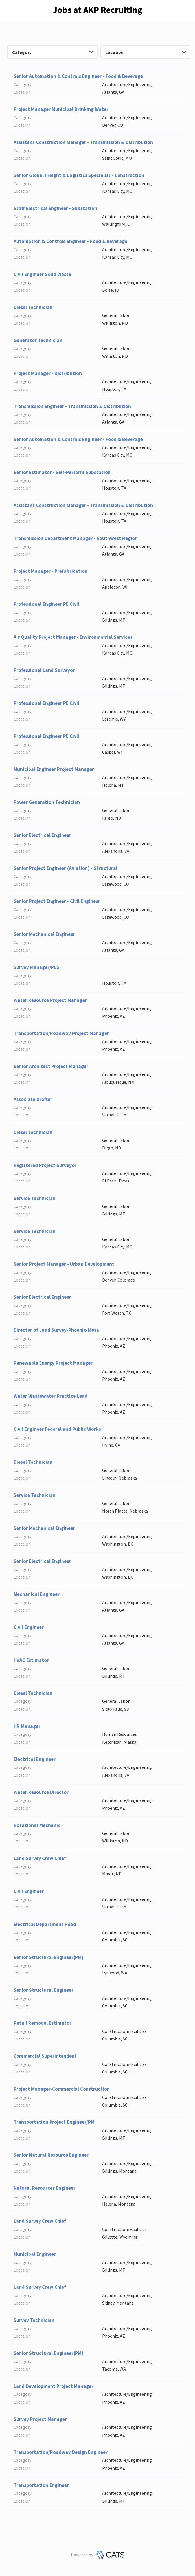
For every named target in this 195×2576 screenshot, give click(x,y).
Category (52, 52)
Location (145, 52)
